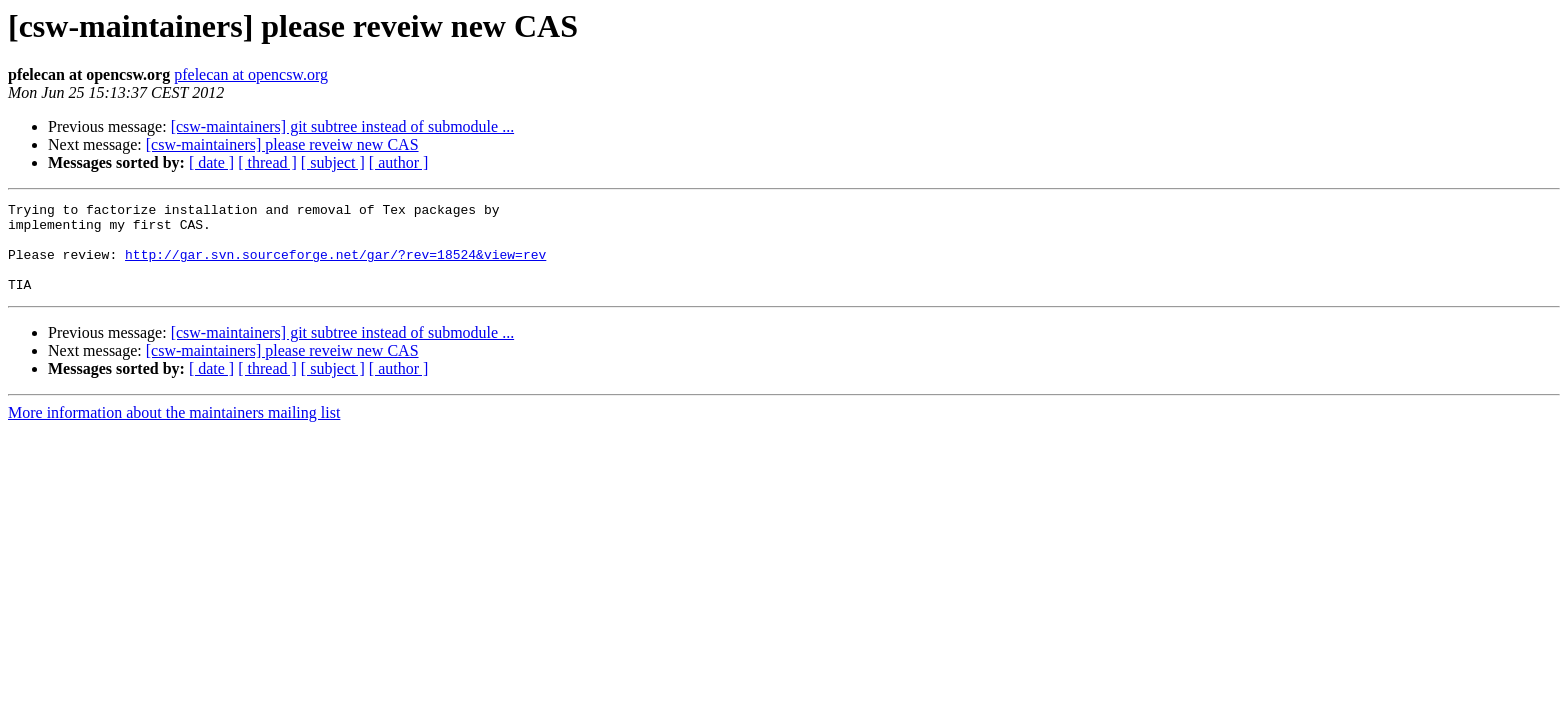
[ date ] (211, 162)
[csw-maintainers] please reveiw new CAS (282, 144)
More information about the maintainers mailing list (174, 430)
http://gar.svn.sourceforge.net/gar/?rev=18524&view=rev (335, 266)
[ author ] (399, 162)
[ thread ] (267, 162)
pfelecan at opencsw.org (251, 74)
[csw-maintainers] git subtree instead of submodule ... (342, 126)
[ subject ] (333, 162)
